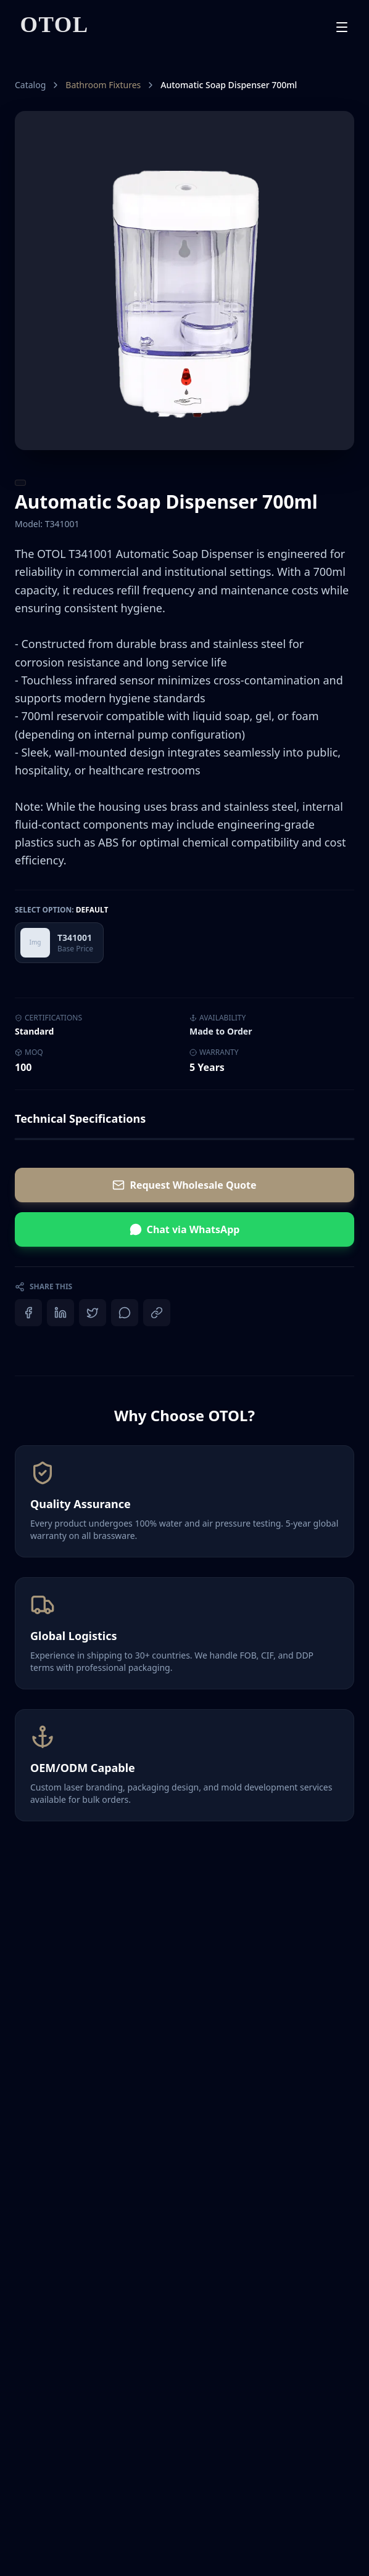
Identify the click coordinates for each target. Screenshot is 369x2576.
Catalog (30, 85)
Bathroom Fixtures (103, 85)
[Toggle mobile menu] (342, 27)
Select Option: (61, 910)
